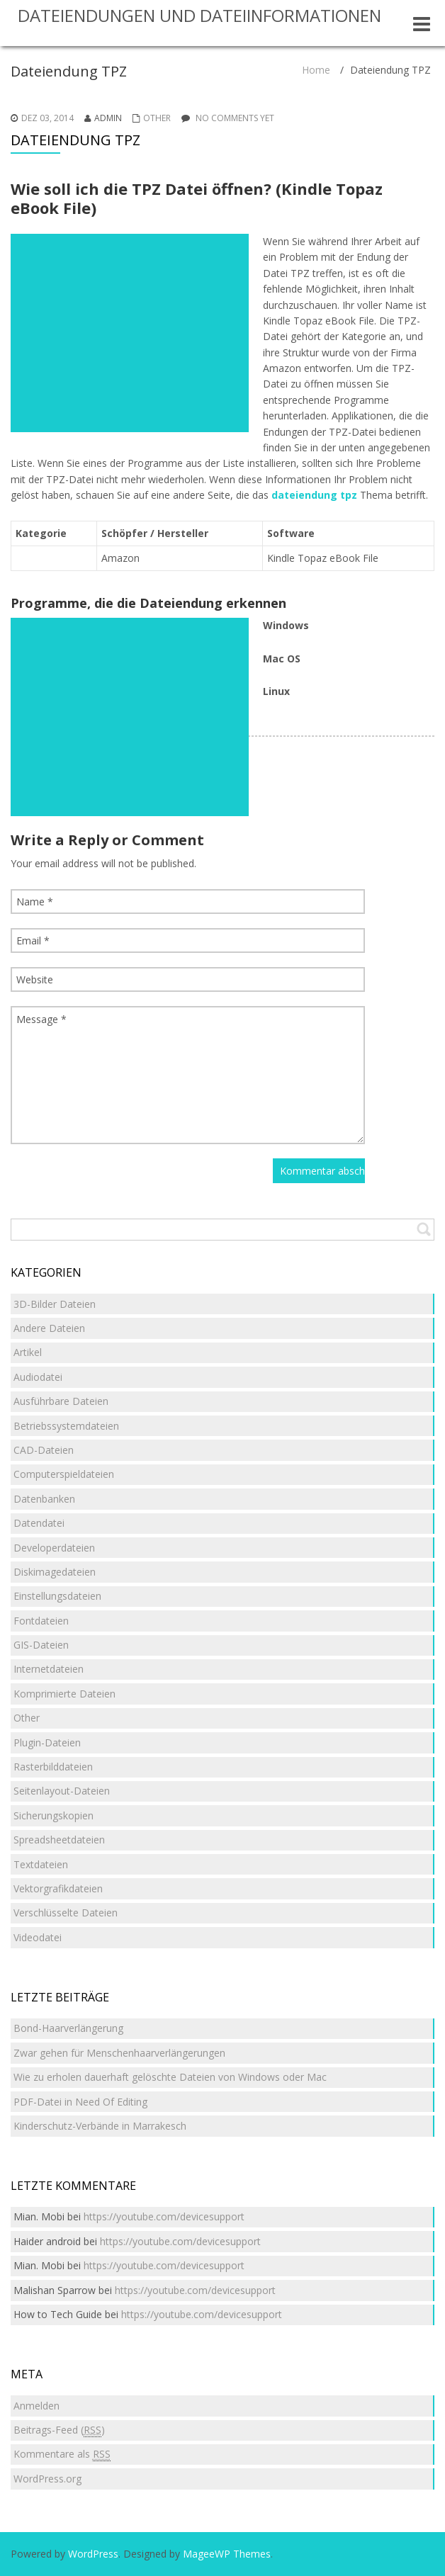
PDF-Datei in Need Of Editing (80, 2101)
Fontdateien (41, 1620)
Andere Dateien (49, 1328)
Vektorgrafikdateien (58, 1888)
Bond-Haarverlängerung (68, 2028)
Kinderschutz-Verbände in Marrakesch (99, 2125)
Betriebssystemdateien (66, 1426)
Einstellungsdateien (57, 1596)
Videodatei (37, 1937)
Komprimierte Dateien (64, 1693)
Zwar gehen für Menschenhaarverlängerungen (119, 2053)
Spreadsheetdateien (59, 1839)
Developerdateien (54, 1547)
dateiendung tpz (314, 495)
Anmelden (36, 2405)
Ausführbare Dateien (60, 1401)
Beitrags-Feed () (59, 2430)
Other (157, 118)
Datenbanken (44, 1499)
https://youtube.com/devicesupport (164, 2216)
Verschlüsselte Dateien (65, 1912)
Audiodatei (37, 1377)
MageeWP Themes (227, 2553)
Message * (188, 1075)
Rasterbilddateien (53, 1766)
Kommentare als (62, 2454)
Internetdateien (48, 1669)
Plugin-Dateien (47, 1742)
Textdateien (40, 1864)
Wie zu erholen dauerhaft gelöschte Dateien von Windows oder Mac (170, 2077)
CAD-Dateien (43, 1450)
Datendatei (38, 1523)
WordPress (93, 2553)
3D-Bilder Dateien (54, 1304)
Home (316, 70)
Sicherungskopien (53, 1815)
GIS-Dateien (41, 1644)
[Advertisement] (130, 333)
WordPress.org (47, 2478)
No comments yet (235, 118)
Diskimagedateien (54, 1571)
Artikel (27, 1352)
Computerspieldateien (63, 1474)
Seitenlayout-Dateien (61, 1790)
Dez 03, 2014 (47, 118)
